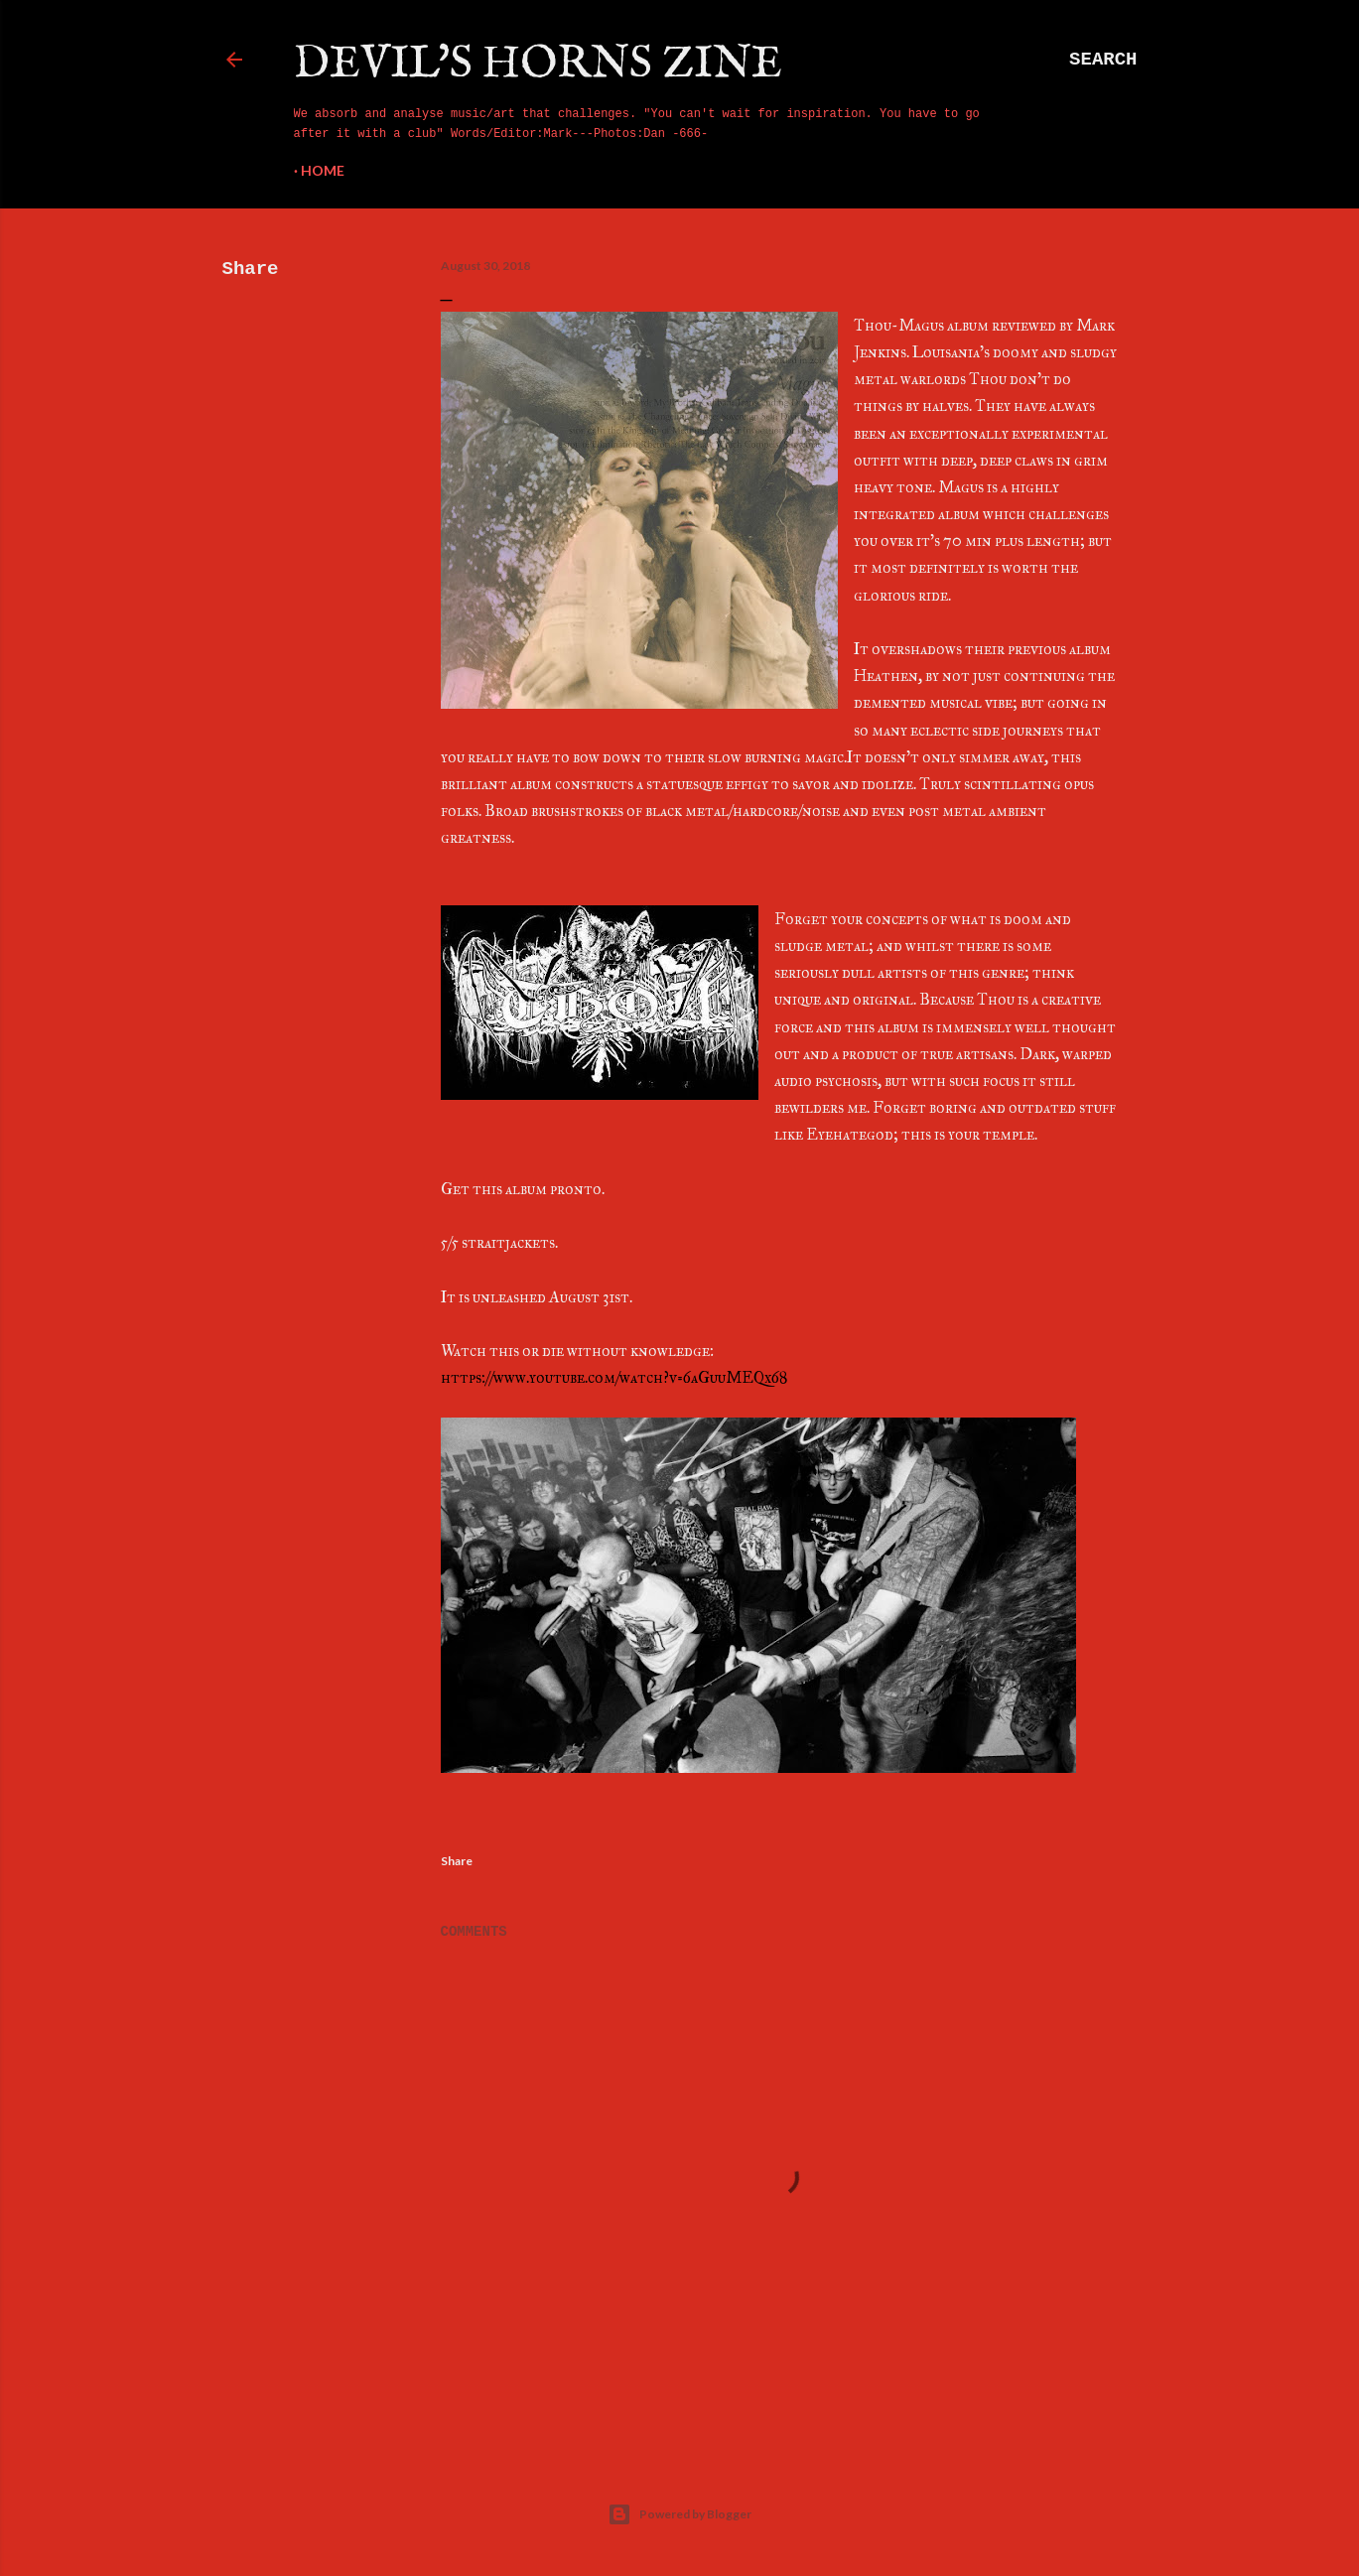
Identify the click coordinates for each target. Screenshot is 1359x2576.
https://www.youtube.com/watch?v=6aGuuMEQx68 (614, 1377)
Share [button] (250, 269)
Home (322, 170)
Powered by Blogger (679, 2514)
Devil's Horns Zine (538, 64)
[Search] (1103, 59)
